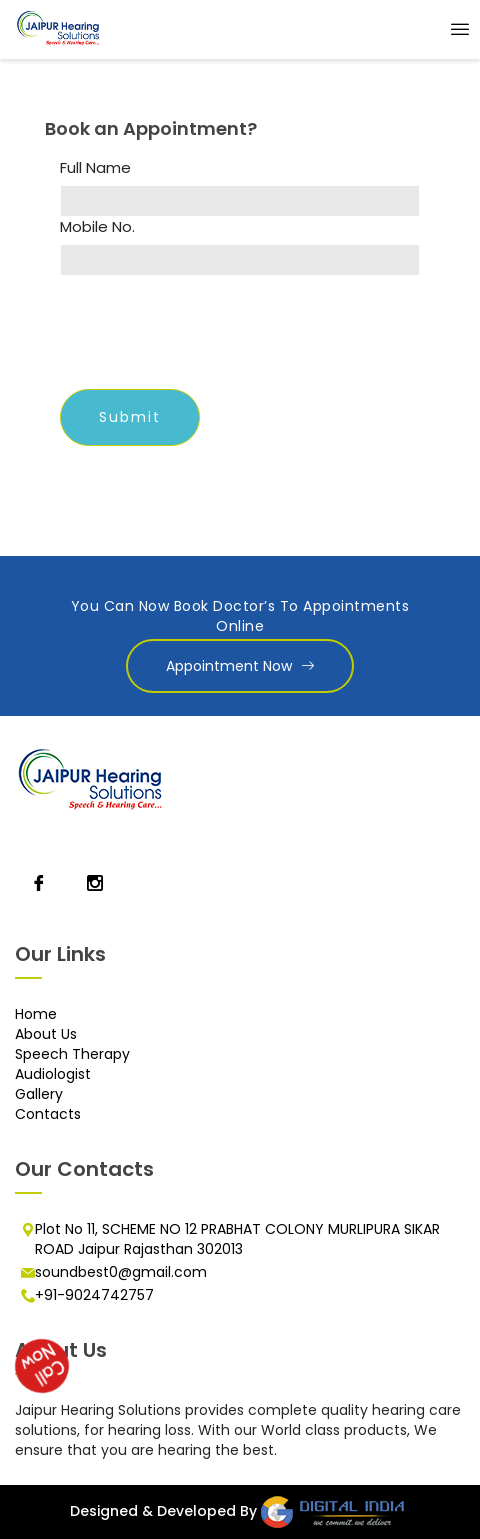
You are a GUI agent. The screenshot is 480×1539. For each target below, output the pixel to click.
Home (36, 1014)
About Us (46, 1034)
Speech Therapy (72, 1054)
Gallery (39, 1094)
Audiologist (53, 1074)
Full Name (95, 168)
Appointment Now (240, 666)
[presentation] (212, 335)
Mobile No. (97, 227)
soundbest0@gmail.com (121, 1272)
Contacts (48, 1114)
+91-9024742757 (94, 1295)
